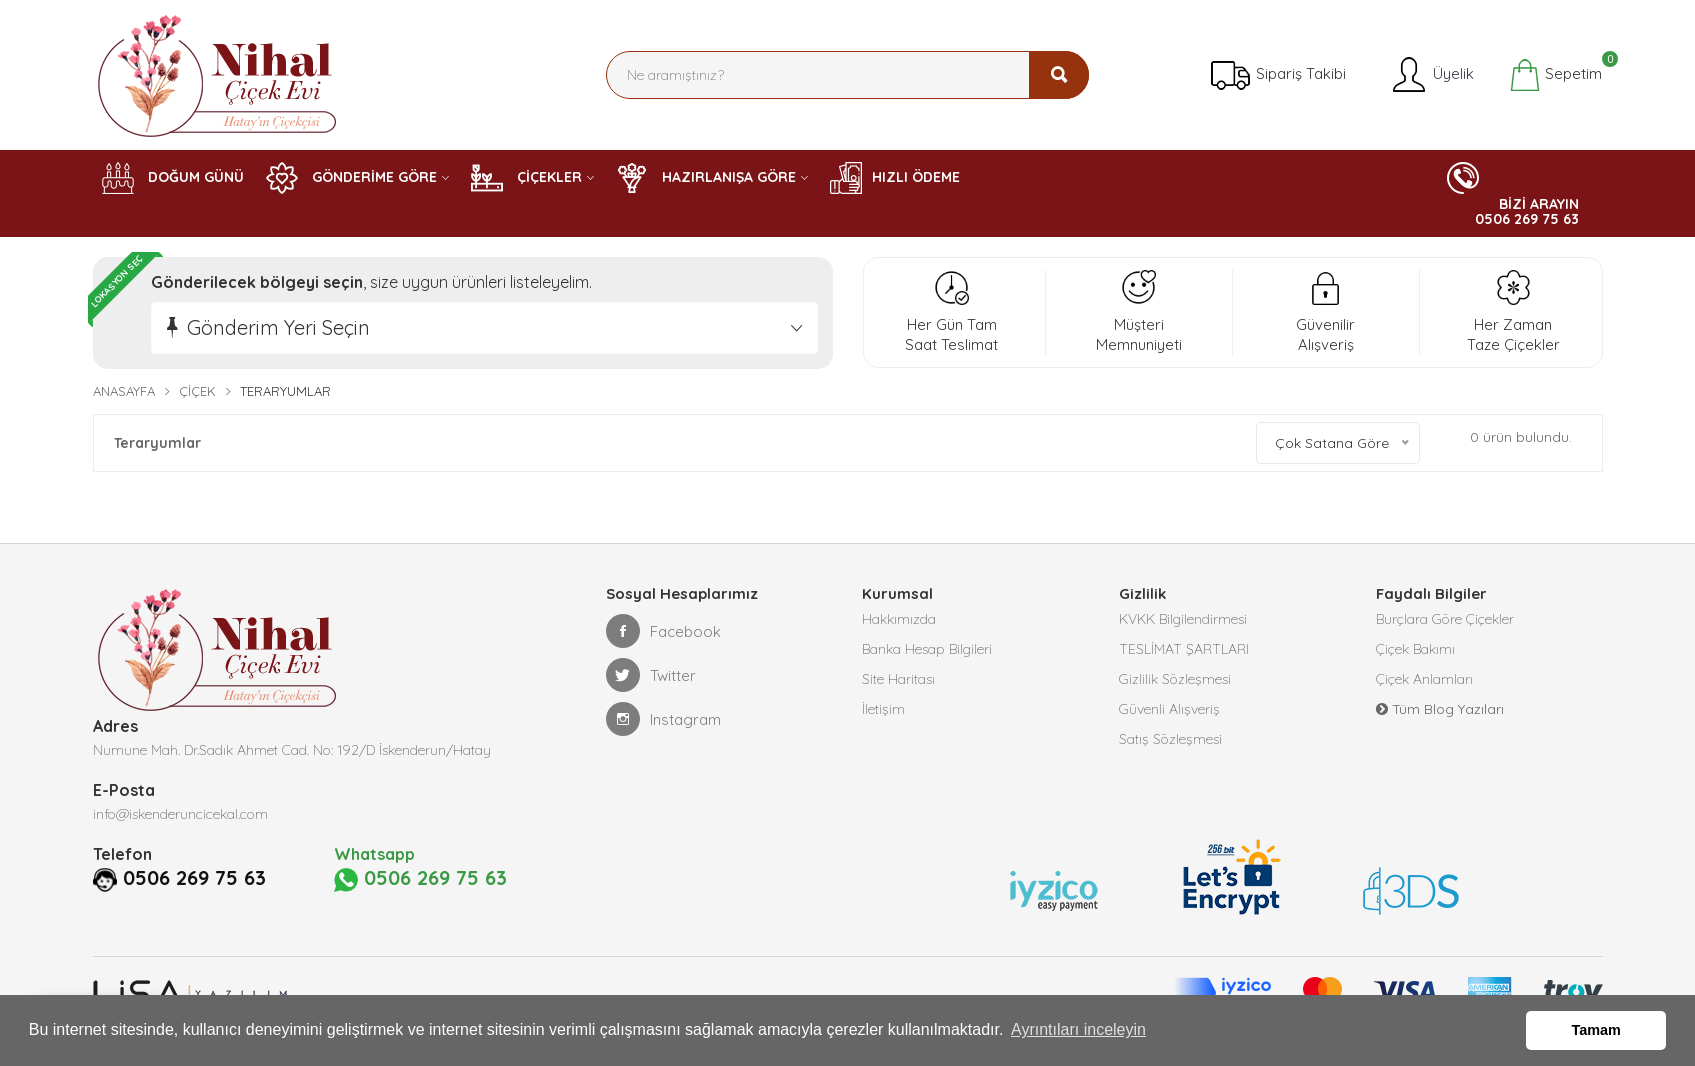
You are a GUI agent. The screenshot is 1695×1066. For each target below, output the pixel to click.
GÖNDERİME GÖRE (351, 178)
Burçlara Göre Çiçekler (1445, 619)
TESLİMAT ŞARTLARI (1184, 649)
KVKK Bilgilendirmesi (1183, 619)
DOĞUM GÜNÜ (173, 178)
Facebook (663, 631)
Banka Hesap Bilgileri (927, 649)
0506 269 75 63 (194, 878)
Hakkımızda (899, 619)
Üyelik (1431, 75)
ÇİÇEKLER (526, 178)
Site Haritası (898, 679)
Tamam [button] (1596, 1030)
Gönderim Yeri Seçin (278, 327)
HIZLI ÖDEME (895, 178)
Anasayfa (124, 391)
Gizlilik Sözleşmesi (1175, 679)
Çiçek (197, 391)
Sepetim (1555, 75)
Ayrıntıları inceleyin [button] (1078, 1029)
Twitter (651, 675)
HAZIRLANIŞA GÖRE (706, 178)
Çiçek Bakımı (1415, 649)
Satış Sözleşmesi (1170, 739)
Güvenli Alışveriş (1169, 709)
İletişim (883, 709)
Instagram (663, 719)
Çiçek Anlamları (1424, 679)
